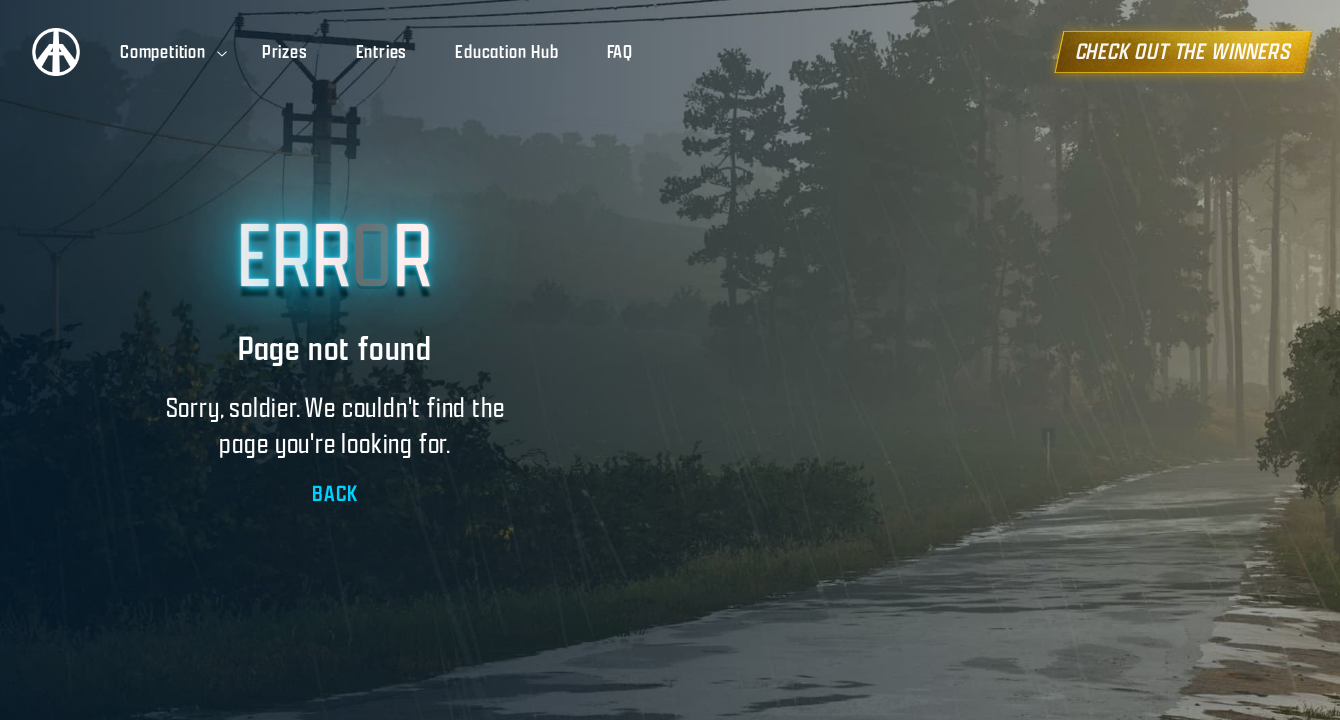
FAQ (620, 52)
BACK (334, 493)
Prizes (285, 52)
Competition (175, 52)
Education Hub (506, 52)
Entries (382, 52)
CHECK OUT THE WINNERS (1194, 52)
